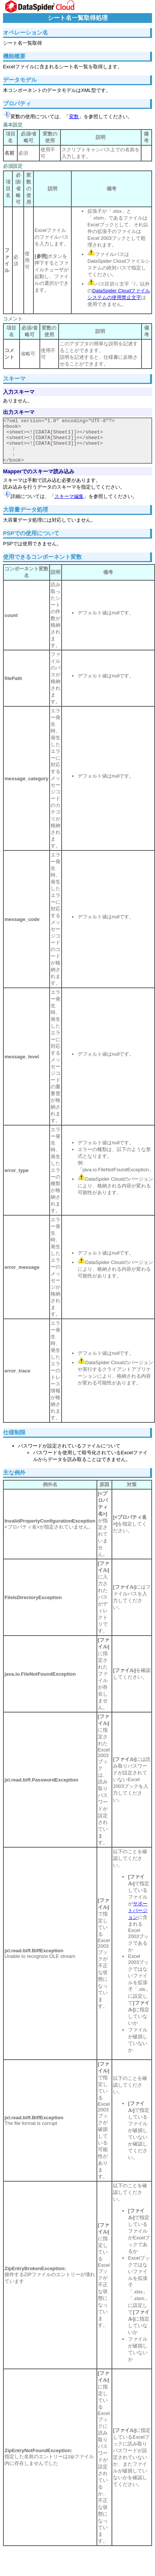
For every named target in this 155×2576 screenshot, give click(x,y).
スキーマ (14, 378)
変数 (74, 116)
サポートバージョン (137, 1910)
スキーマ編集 (69, 496)
